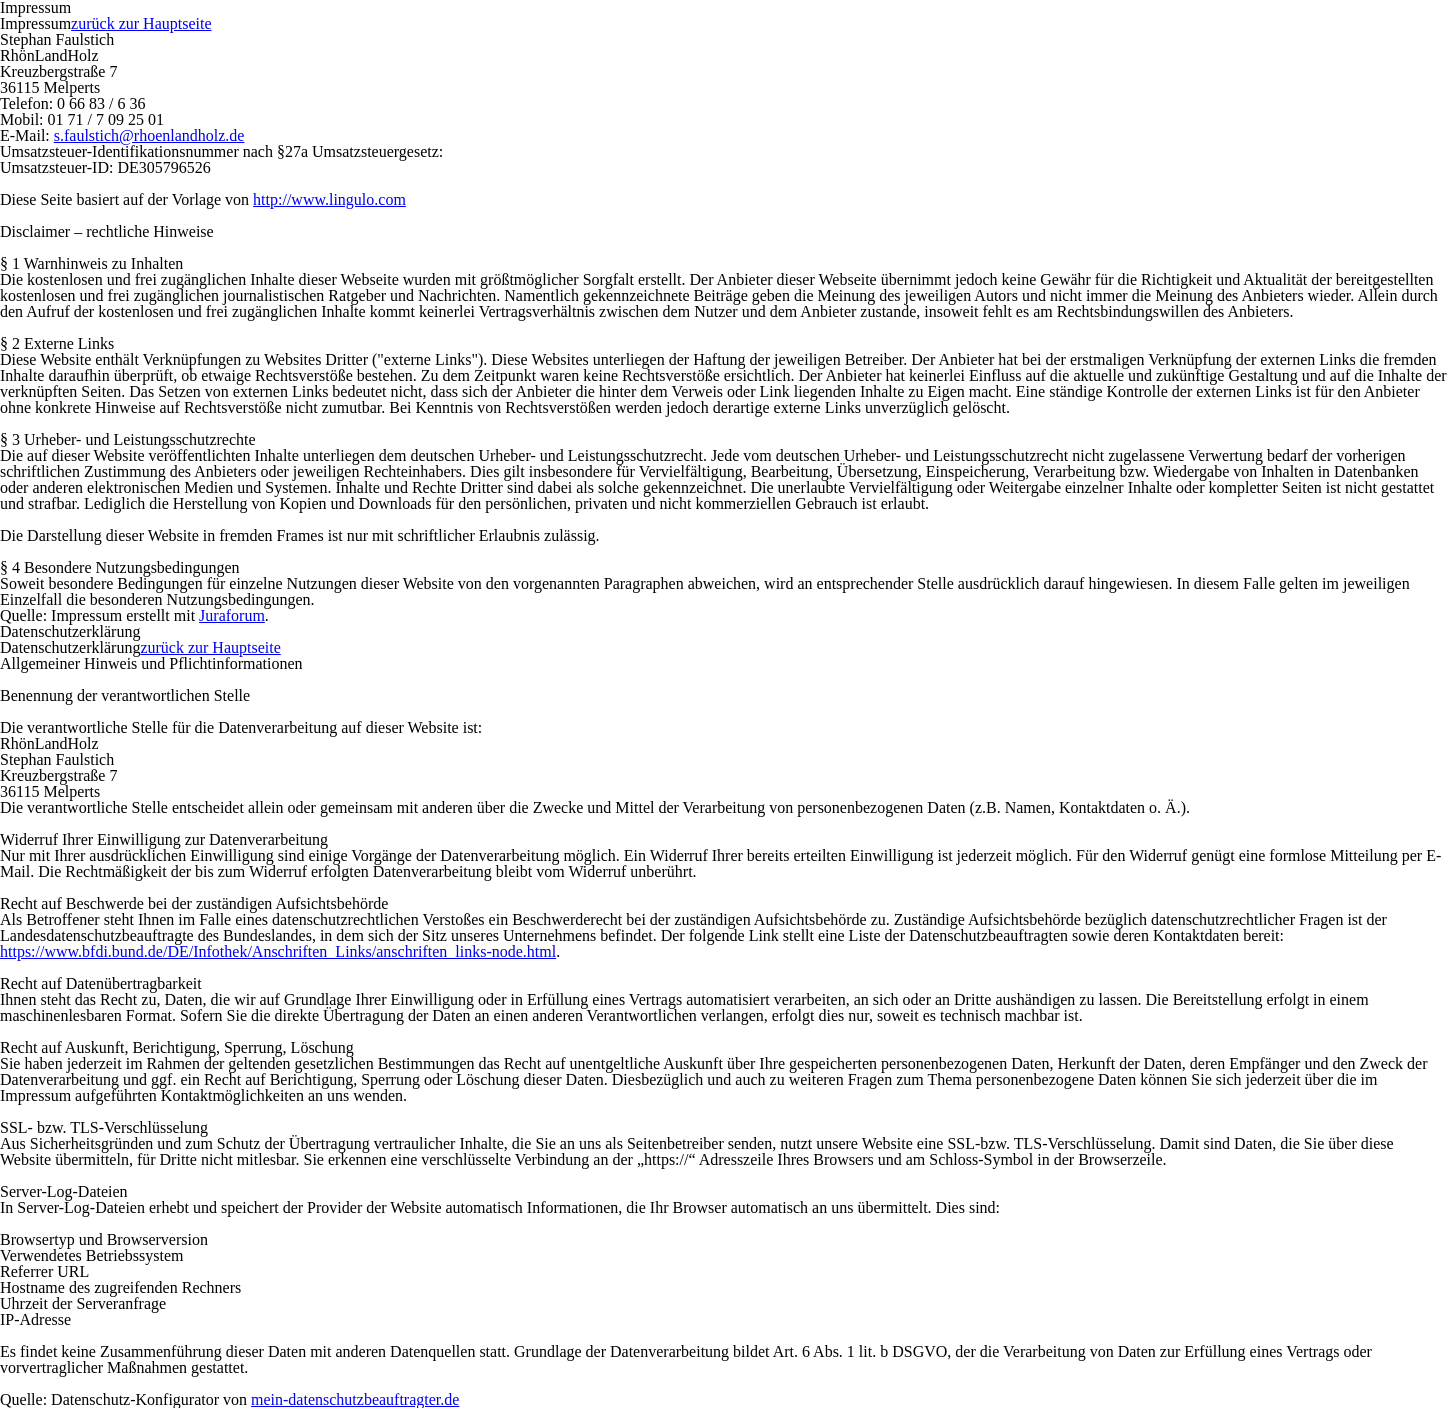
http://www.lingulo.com (329, 199)
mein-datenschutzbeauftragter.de (355, 1399)
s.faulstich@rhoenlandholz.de (149, 135)
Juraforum (232, 615)
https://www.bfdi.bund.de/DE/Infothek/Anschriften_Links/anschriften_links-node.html (278, 951)
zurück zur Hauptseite (141, 23)
